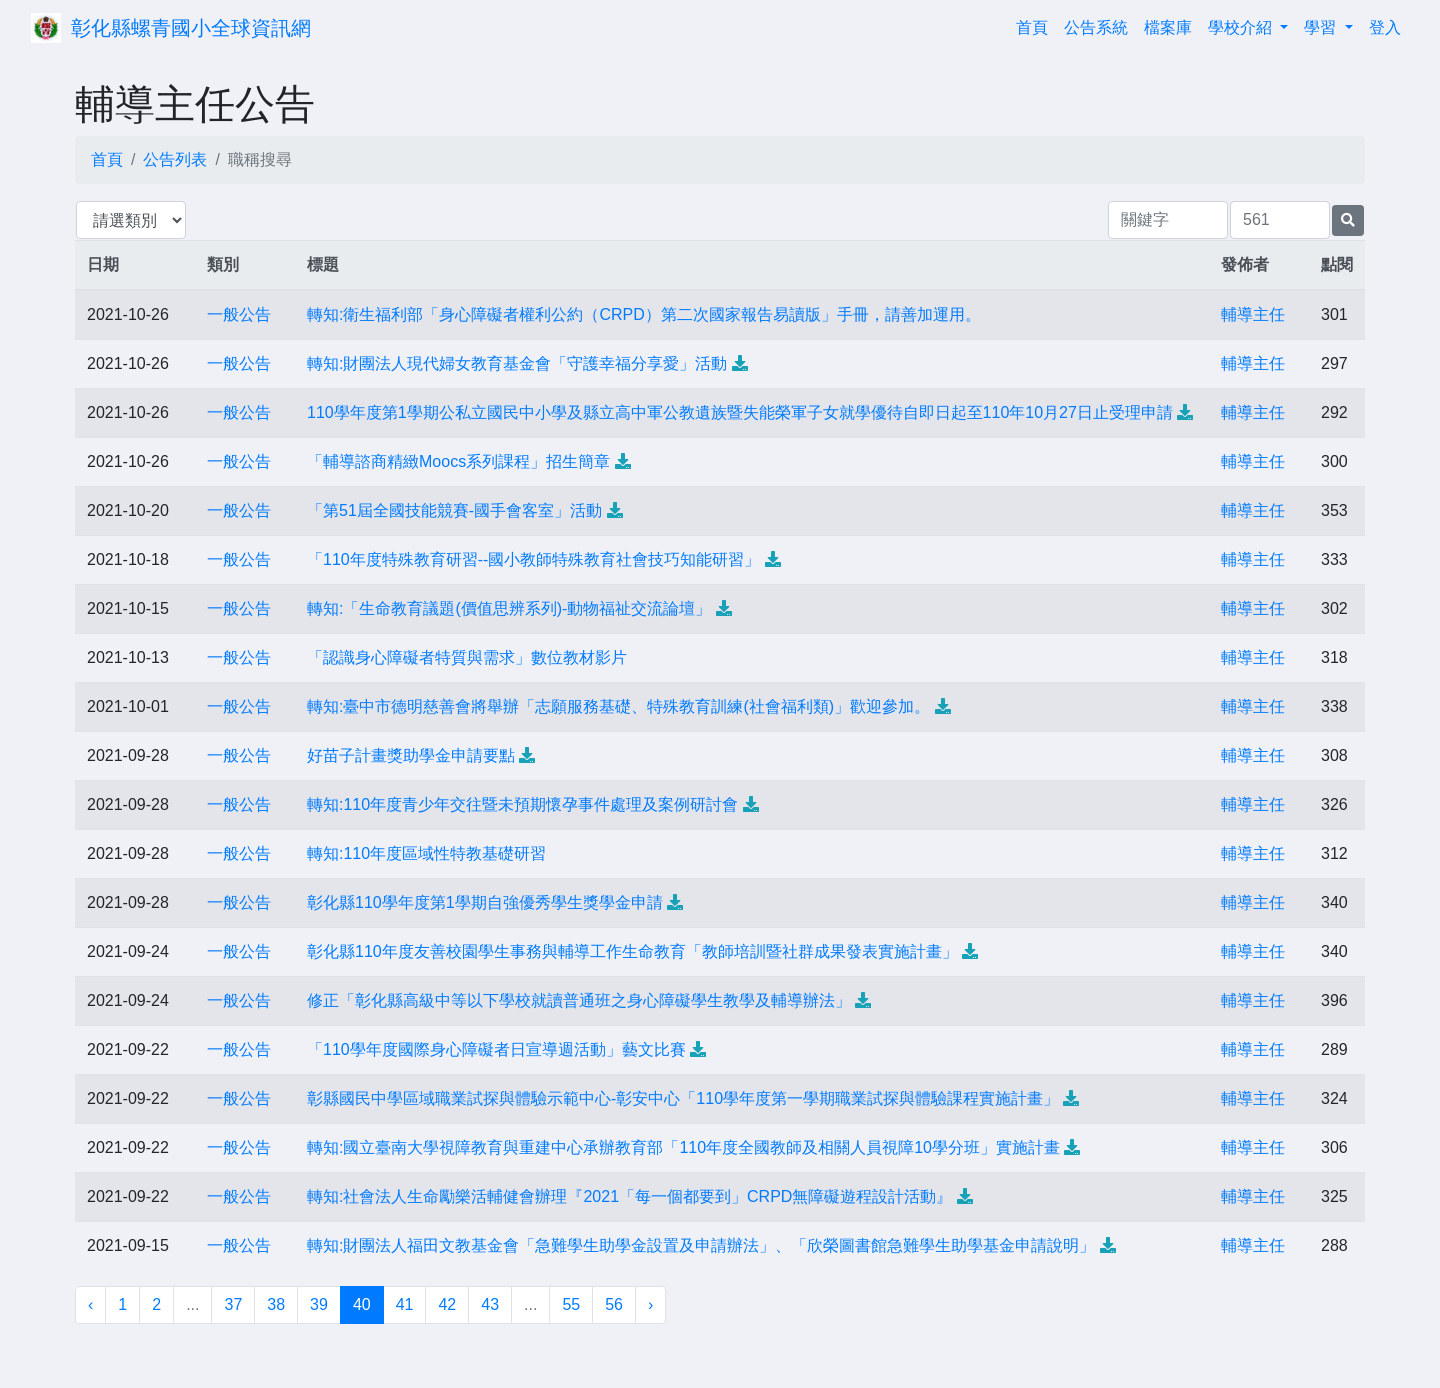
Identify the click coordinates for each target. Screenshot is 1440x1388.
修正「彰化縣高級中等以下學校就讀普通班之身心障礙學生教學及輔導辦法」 (579, 1000)
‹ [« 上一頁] (90, 1304)
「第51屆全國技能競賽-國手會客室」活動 (454, 510)
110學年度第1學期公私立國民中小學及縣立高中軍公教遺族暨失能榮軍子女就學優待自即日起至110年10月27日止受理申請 (740, 412)
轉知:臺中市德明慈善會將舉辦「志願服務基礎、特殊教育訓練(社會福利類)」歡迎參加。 (618, 706)
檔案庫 (1168, 27)
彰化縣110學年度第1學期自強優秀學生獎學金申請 (485, 902)
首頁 (1036, 25)
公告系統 (1096, 27)
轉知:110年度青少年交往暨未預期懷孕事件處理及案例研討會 (522, 804)
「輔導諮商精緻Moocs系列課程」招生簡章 (458, 461)
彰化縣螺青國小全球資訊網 (191, 28)
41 (405, 1304)
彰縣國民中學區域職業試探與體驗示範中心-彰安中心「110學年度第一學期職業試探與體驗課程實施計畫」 (683, 1098)
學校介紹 (1242, 27)
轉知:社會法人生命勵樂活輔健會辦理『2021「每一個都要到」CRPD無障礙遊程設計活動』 (629, 1196)
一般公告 (239, 314)
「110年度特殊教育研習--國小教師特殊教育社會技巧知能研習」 (533, 559)
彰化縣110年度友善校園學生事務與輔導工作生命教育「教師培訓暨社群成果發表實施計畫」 (632, 951)
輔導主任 (1253, 314)
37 (233, 1304)
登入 (1385, 27)
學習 (1322, 27)
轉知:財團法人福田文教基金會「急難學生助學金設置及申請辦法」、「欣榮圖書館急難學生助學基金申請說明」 (701, 1245)
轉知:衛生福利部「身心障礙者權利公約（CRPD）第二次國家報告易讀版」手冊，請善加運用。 (644, 314)
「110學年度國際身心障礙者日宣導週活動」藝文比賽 (496, 1049)
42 (447, 1304)
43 (490, 1304)
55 (571, 1304)
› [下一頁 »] (650, 1304)
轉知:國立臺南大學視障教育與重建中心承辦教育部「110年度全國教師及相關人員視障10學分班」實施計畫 (683, 1147)
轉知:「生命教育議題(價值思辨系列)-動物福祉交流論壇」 (509, 608)
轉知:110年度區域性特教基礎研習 (426, 853)
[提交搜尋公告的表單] (1348, 220)
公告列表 (175, 159)
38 (276, 1304)
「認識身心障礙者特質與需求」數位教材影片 (467, 657)
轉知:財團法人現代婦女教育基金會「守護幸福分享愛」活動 (517, 363)
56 (614, 1304)
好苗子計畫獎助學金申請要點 (411, 755)
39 (319, 1304)
